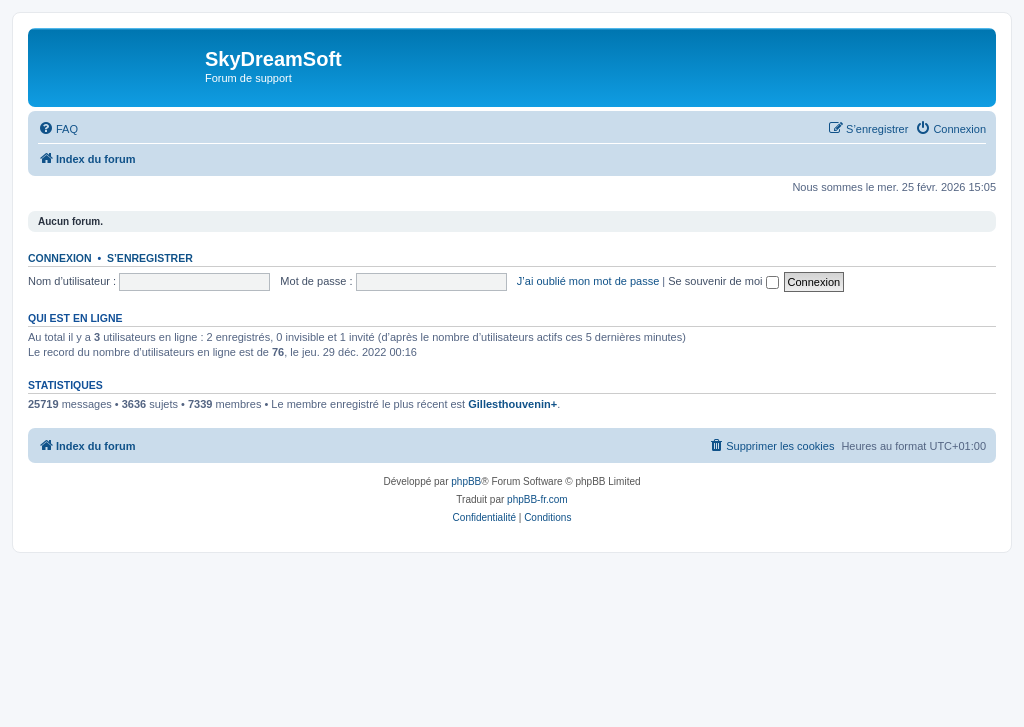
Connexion (60, 258)
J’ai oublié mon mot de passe (588, 281)
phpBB (466, 481)
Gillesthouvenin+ (512, 404)
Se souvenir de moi (723, 281)
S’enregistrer (150, 258)
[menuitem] (58, 129)
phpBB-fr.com (537, 499)
